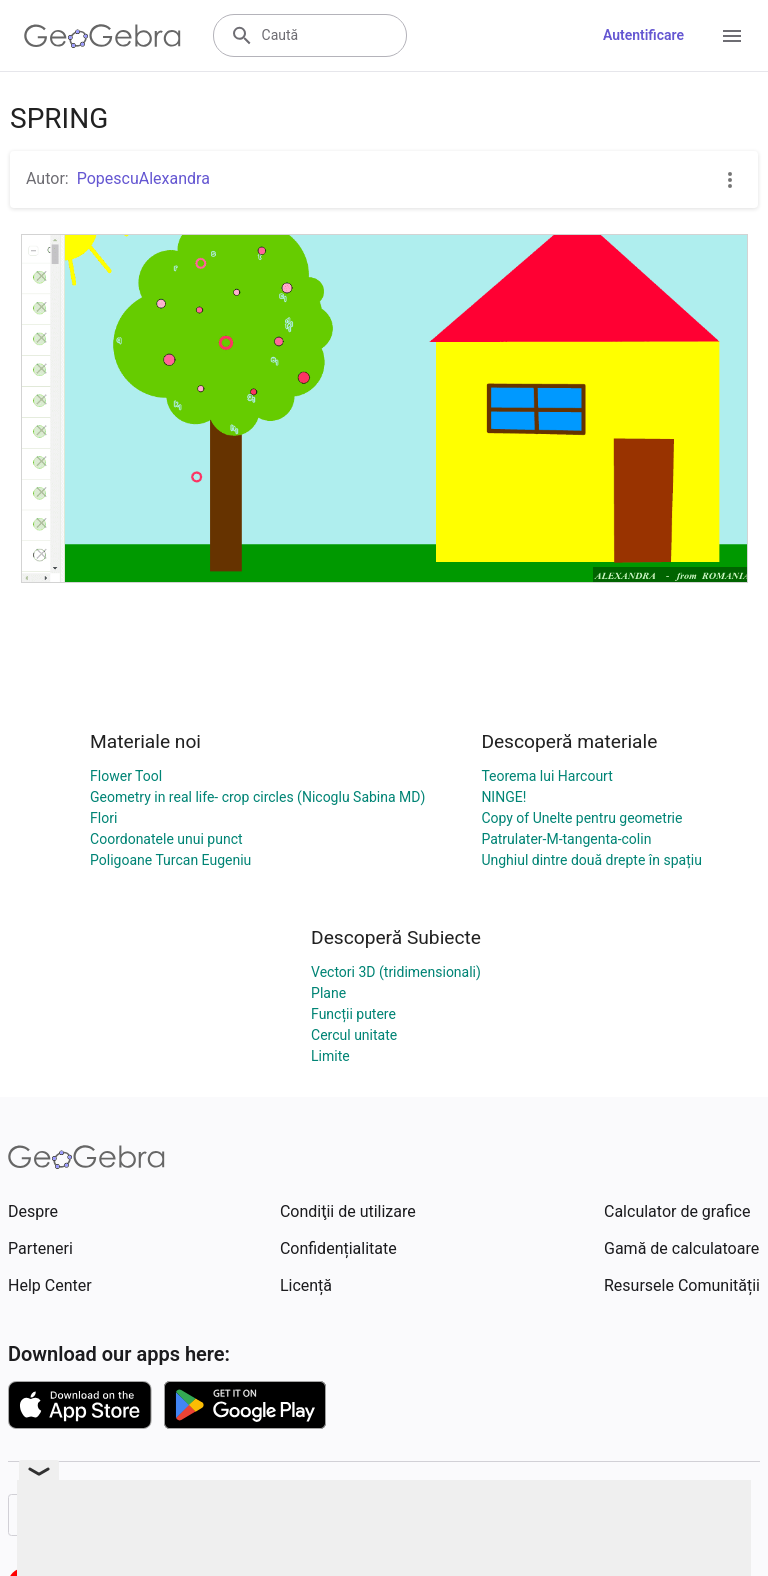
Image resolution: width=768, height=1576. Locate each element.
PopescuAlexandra (143, 178)
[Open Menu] (732, 36)
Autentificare (643, 35)
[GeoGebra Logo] (102, 36)
